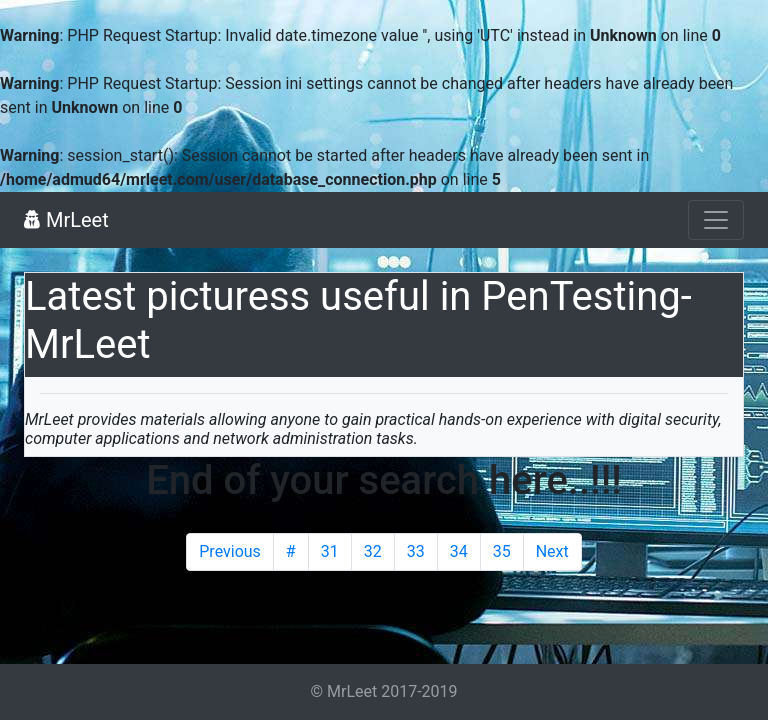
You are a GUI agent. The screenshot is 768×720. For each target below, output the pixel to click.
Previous (230, 551)
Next (552, 551)
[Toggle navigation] (716, 220)
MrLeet (66, 220)
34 (459, 551)
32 (373, 551)
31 (330, 551)
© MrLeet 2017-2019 (383, 691)
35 (502, 551)
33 (416, 551)
